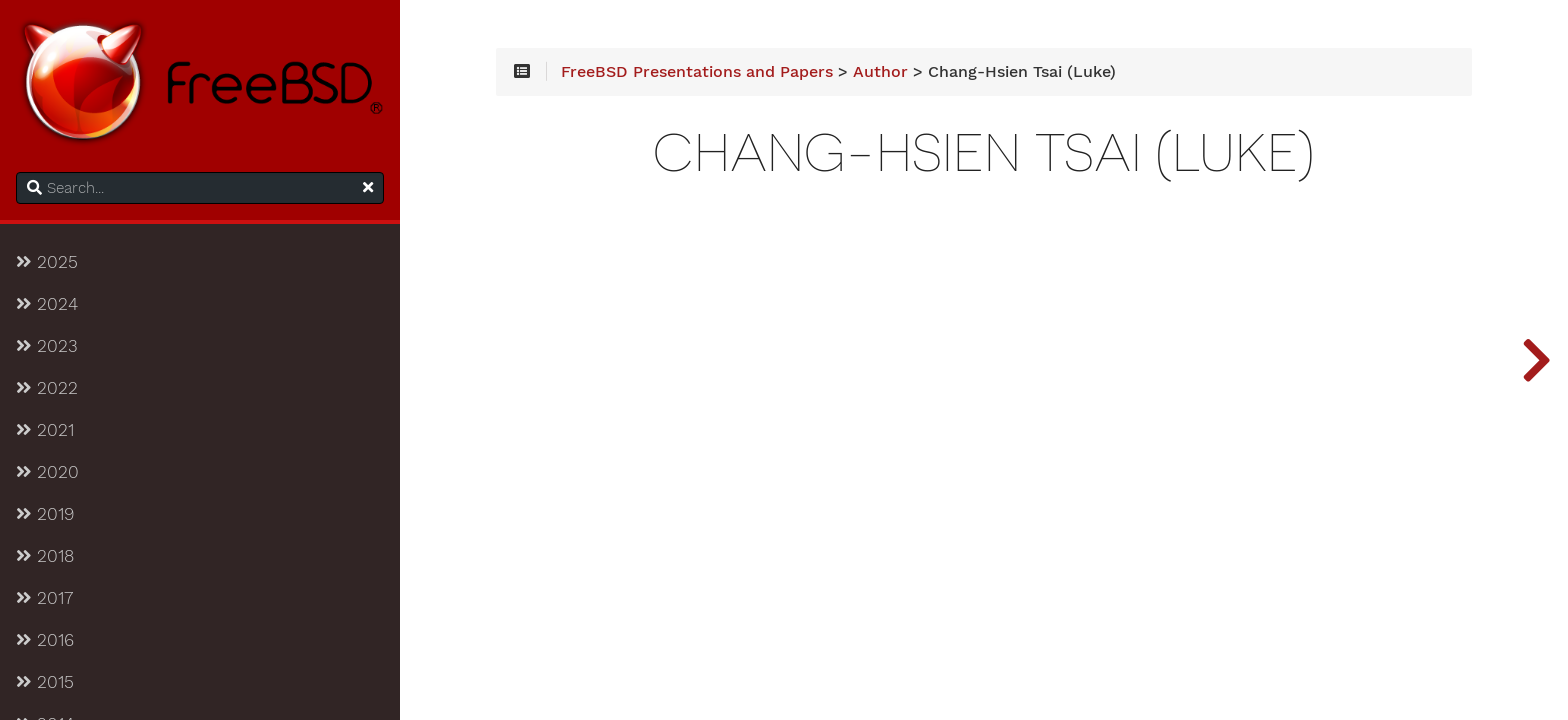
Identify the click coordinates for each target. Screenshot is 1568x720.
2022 (47, 388)
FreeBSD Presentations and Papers (697, 72)
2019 (45, 514)
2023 (47, 346)
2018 (45, 556)
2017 (44, 598)
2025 (47, 262)
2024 (47, 304)
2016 (45, 640)
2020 (47, 472)
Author (880, 72)
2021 (45, 430)
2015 (45, 682)
